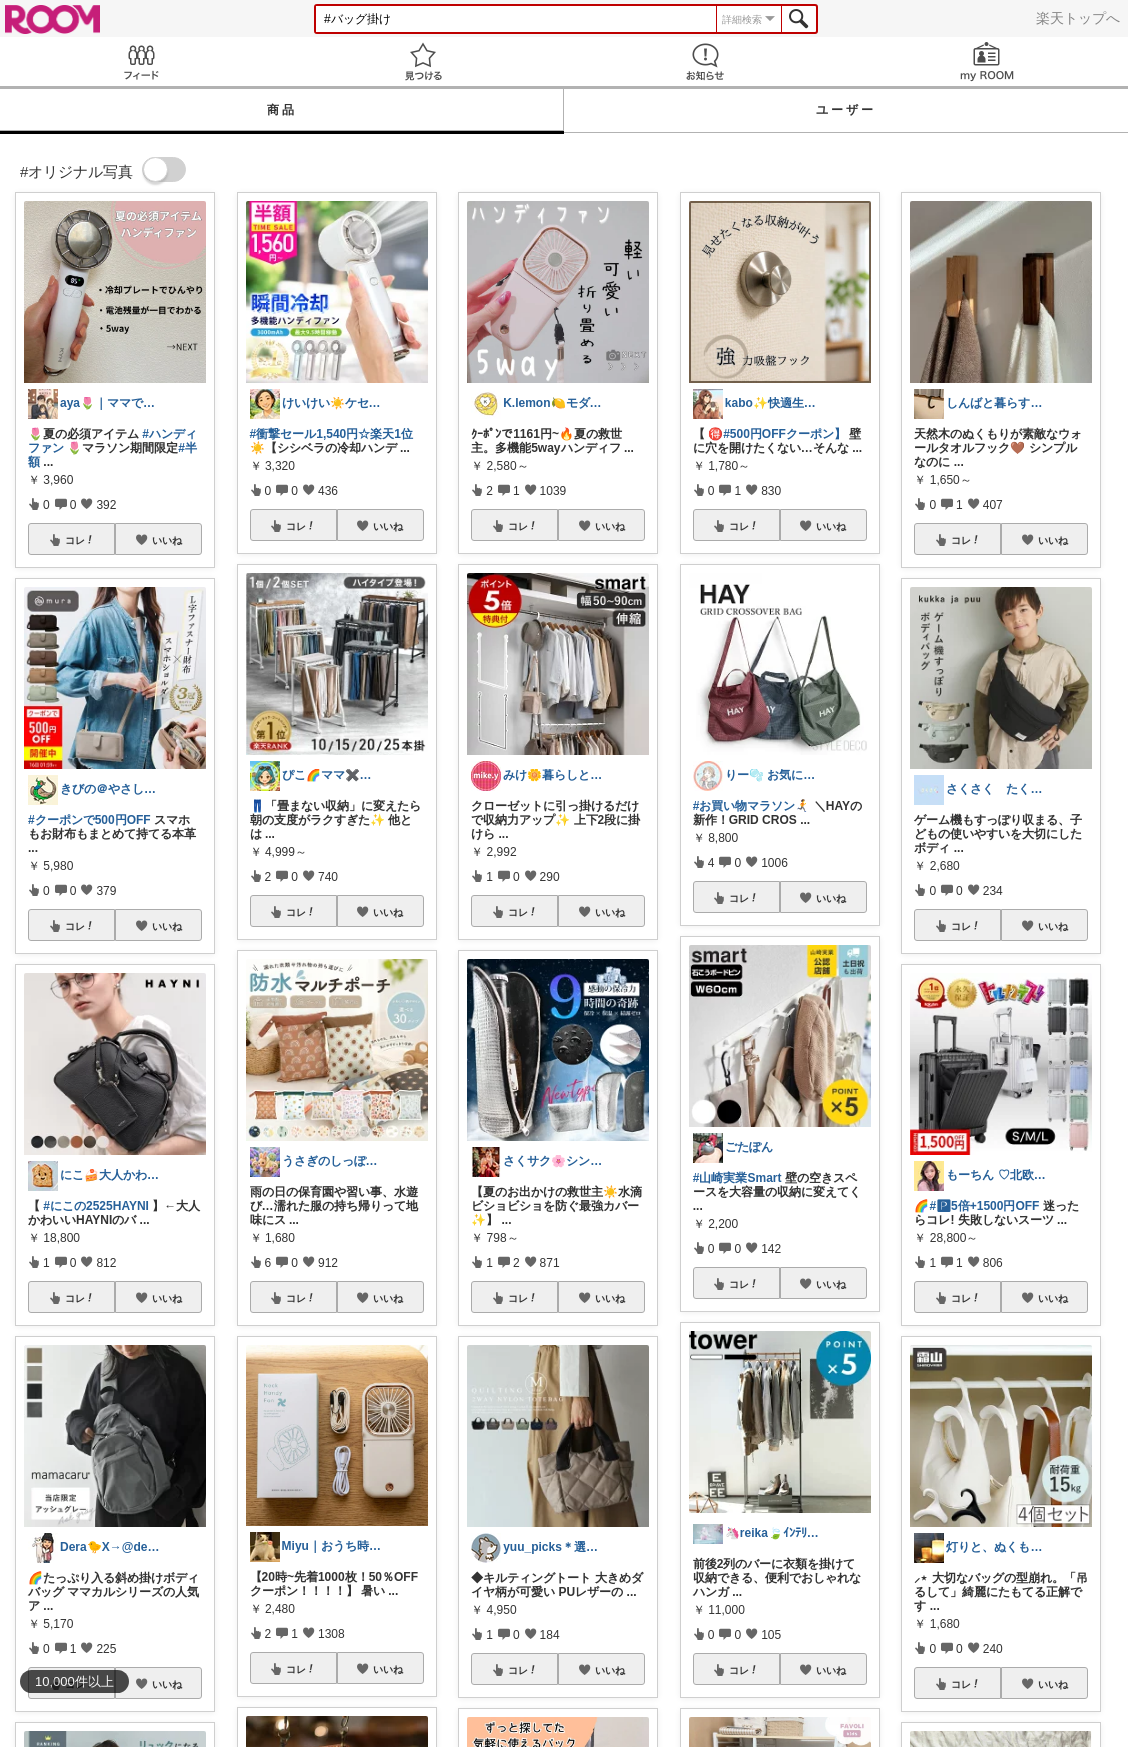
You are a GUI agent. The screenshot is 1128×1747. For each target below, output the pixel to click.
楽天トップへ (1078, 18)
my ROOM (987, 61)
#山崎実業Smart (737, 1178)
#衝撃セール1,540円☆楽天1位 (331, 434)
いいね (167, 540)
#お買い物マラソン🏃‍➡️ (752, 806)
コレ (80, 540)
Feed (141, 61)
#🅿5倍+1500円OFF (984, 1206)
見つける (423, 61)
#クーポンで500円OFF (89, 820)
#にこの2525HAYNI (96, 1206)
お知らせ (705, 61)
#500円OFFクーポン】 (784, 434)
